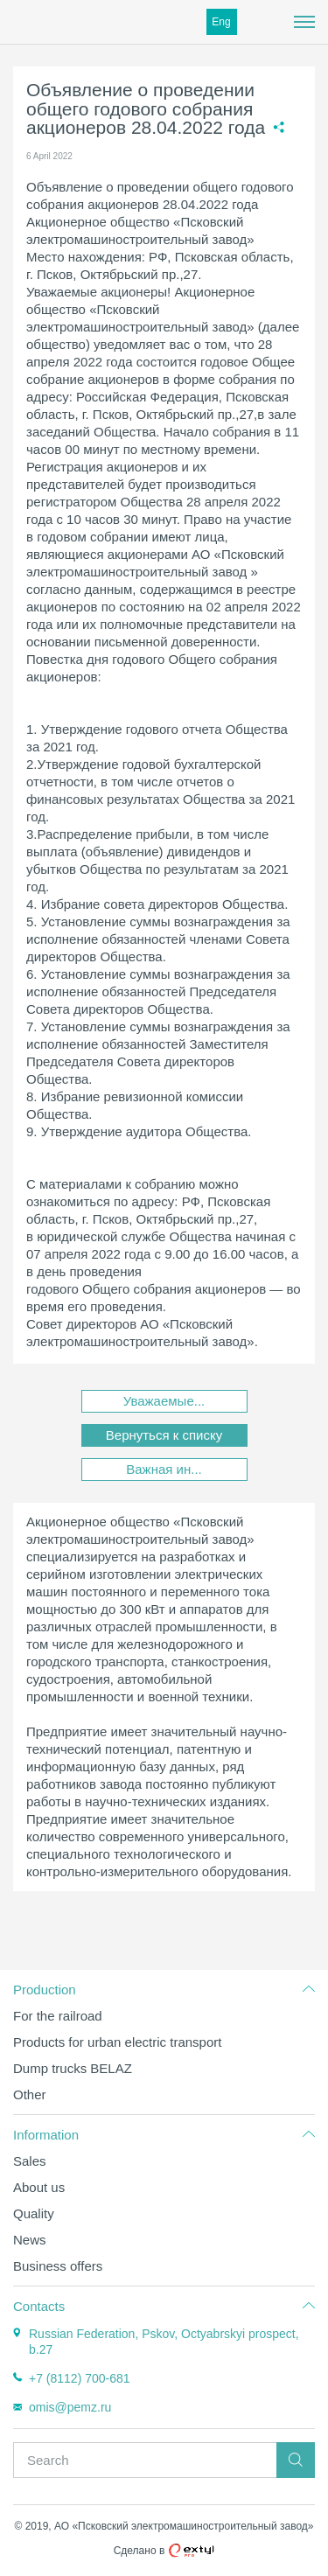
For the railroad (57, 2015)
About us (39, 2187)
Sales (29, 2161)
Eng (221, 22)
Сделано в (164, 2551)
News (29, 2239)
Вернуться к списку (164, 1435)
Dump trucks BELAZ (72, 2068)
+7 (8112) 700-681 (79, 2378)
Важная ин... (163, 1469)
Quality (33, 2213)
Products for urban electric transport (117, 2042)
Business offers (57, 2265)
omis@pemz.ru (70, 2407)
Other (29, 2094)
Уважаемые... (164, 1400)
